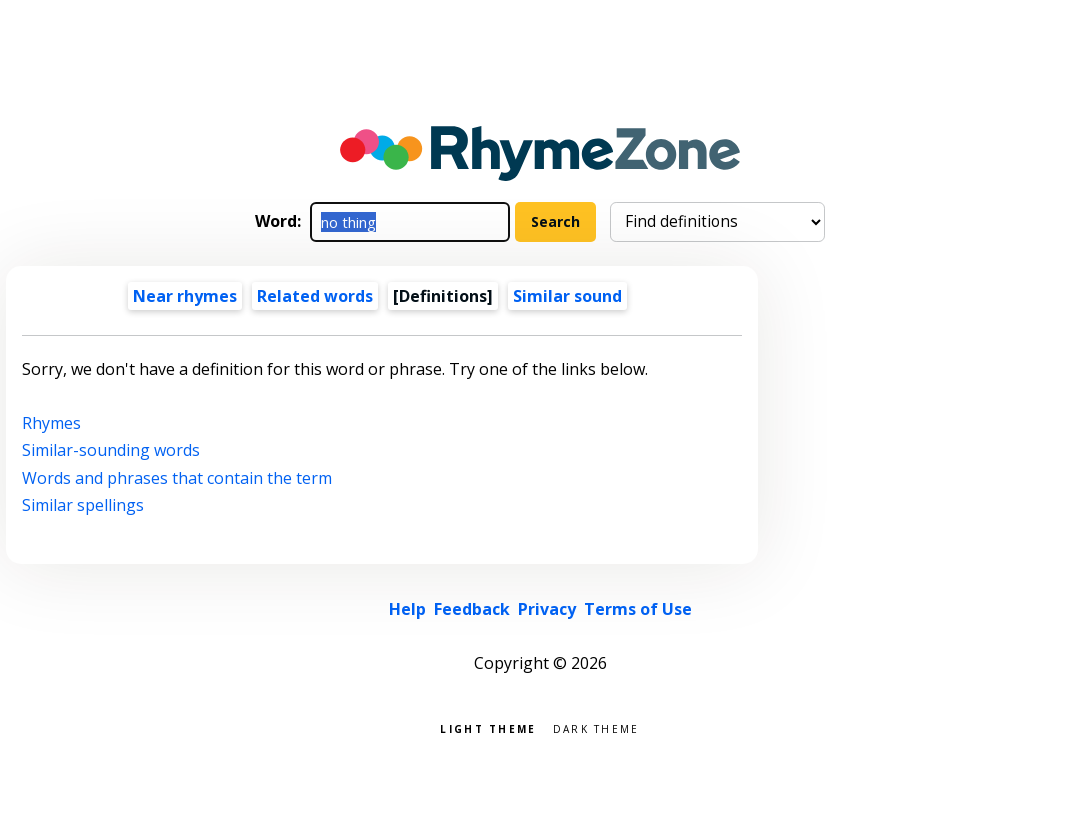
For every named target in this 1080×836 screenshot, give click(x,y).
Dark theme (596, 727)
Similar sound (567, 296)
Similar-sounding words (111, 450)
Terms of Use (638, 609)
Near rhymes (185, 296)
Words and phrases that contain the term (177, 478)
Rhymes (51, 423)
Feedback (472, 609)
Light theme (488, 727)
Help (407, 609)
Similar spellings (83, 505)
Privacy (547, 609)
